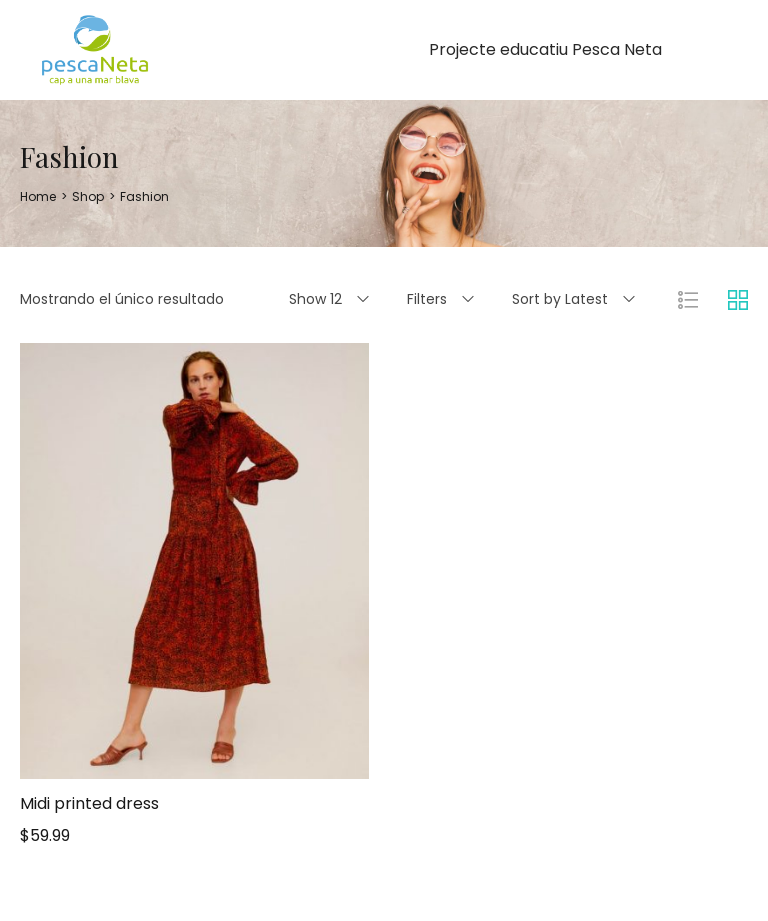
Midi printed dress (89, 803)
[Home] (38, 196)
